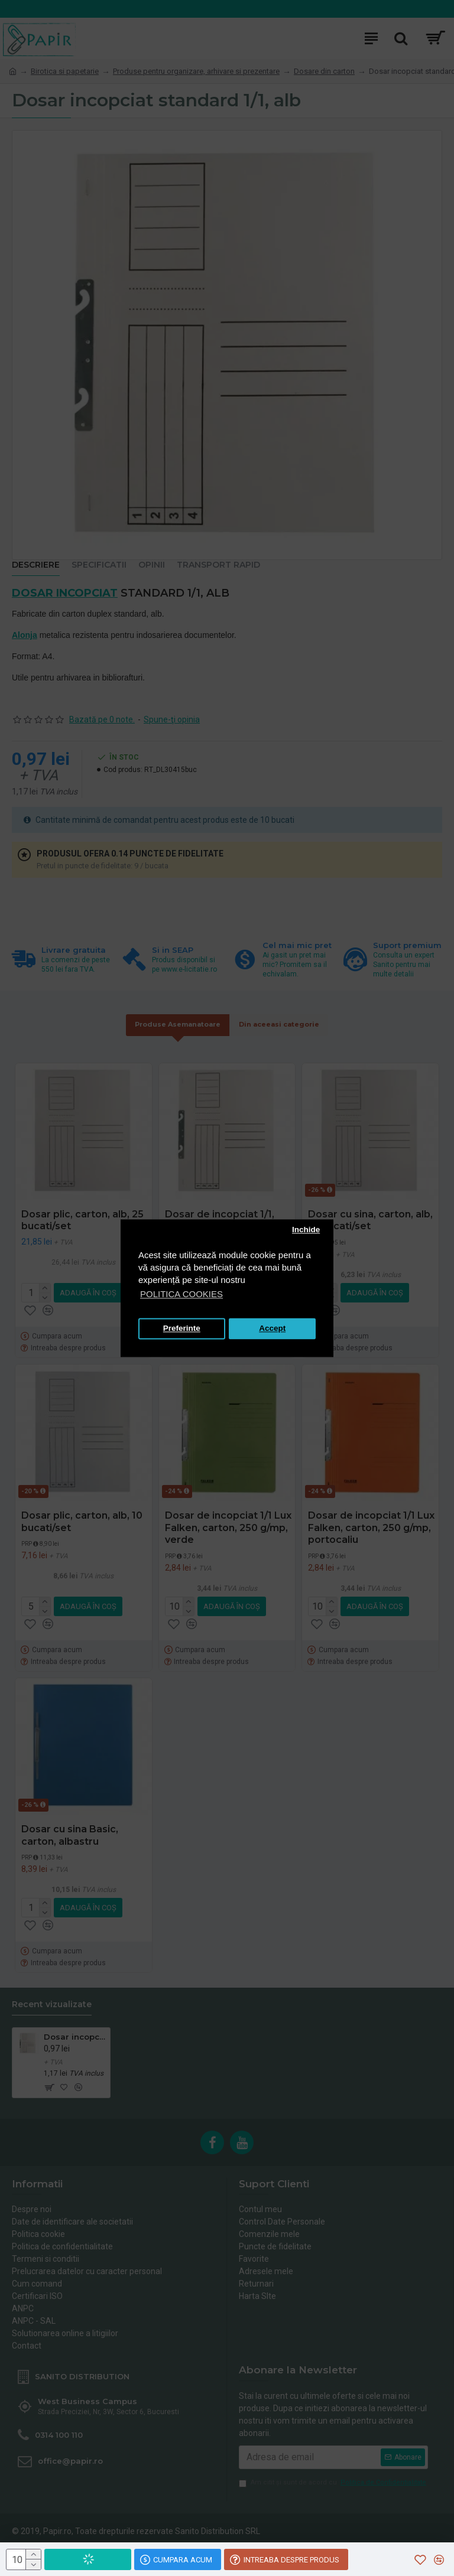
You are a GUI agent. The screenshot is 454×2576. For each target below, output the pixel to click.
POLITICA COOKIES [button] (181, 1294)
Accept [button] (272, 1328)
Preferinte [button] (181, 1328)
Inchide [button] (306, 1230)
